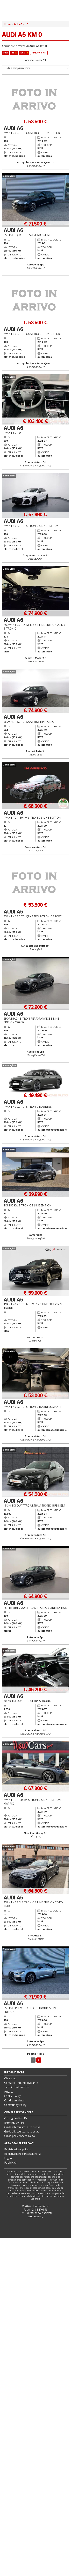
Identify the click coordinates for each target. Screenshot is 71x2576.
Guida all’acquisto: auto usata (21, 2131)
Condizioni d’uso (14, 2100)
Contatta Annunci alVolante (21, 2083)
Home (7, 24)
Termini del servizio (16, 2087)
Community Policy (15, 2105)
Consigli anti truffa (15, 2118)
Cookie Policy (12, 2096)
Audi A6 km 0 (21, 24)
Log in (8, 2158)
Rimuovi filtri (39, 52)
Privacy (8, 2091)
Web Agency (35, 2216)
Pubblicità (10, 2162)
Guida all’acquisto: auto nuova (22, 2127)
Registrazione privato (17, 2149)
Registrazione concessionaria (22, 2154)
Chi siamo (10, 2078)
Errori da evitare (14, 2123)
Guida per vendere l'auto (19, 2136)
